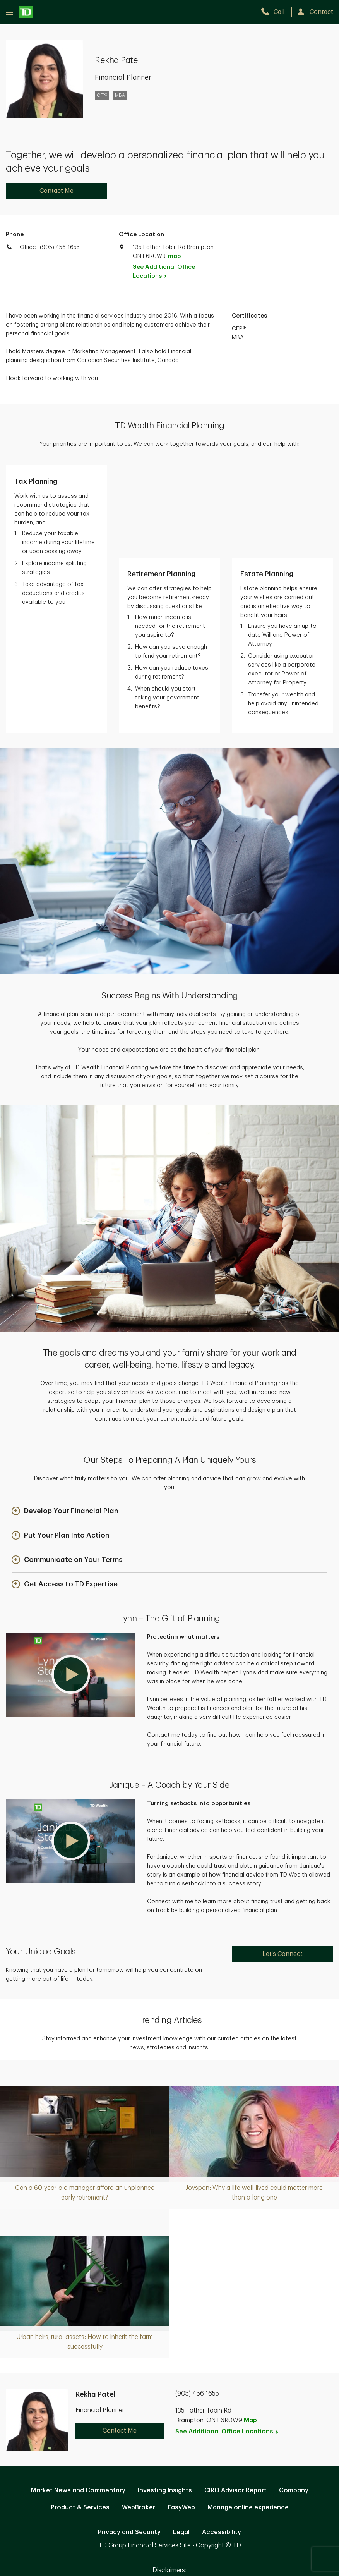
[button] (65, 1419)
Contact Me (56, 191)
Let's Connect (282, 1861)
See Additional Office (164, 271)
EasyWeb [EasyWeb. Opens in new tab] (181, 2415)
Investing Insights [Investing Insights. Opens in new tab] (165, 2398)
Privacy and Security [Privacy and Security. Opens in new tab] (129, 2440)
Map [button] (250, 2328)
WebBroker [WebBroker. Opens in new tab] (138, 2415)
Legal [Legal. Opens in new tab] (181, 2440)
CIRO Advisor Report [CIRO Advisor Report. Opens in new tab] (235, 2398)
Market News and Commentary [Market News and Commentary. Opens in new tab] (78, 2398)
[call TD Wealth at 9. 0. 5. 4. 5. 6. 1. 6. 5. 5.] (276, 12)
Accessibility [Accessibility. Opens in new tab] (221, 2440)
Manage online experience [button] (248, 2415)
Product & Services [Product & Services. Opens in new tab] (80, 2415)
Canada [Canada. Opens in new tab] (169, 2491)
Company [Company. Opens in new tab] (293, 2398)
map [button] (174, 256)
